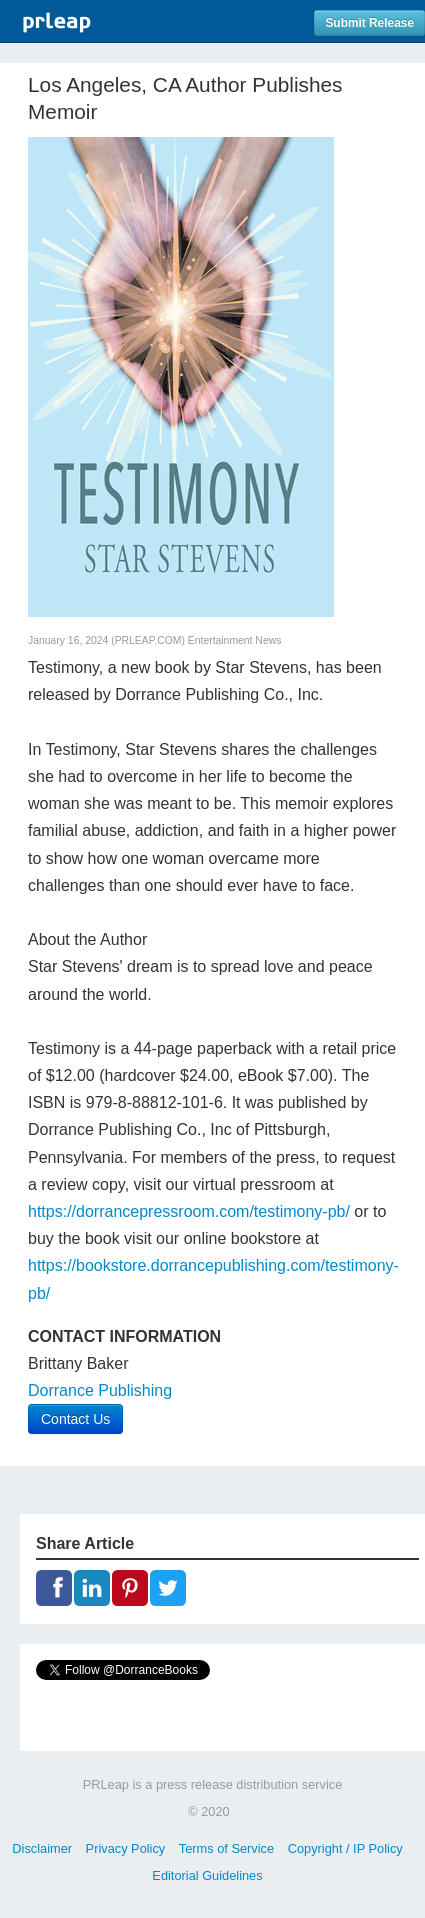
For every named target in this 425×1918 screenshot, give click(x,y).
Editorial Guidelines (207, 1875)
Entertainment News (235, 640)
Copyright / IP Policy (345, 1848)
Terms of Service (226, 1848)
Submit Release (369, 23)
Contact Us (75, 1419)
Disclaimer (42, 1848)
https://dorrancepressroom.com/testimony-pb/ (189, 1211)
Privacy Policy (126, 1848)
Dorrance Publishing (100, 1390)
